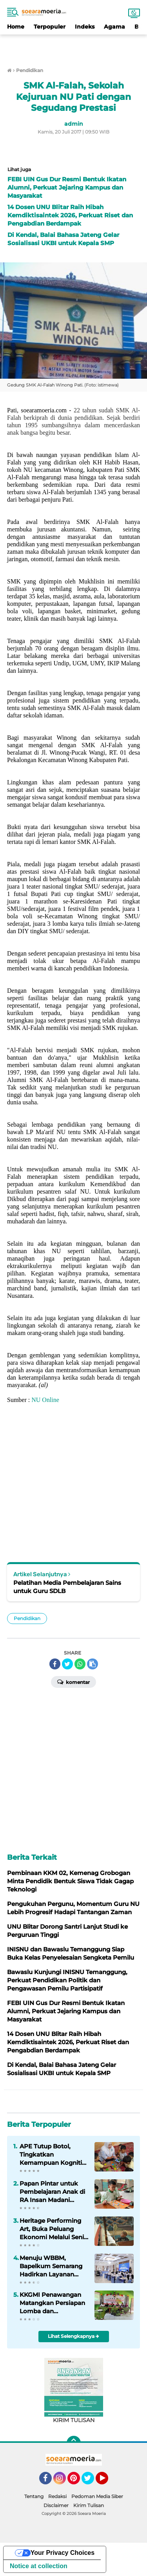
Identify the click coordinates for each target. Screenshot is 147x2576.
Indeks (84, 26)
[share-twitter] (67, 1663)
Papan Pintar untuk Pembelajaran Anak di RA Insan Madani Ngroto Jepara (52, 2192)
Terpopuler (49, 26)
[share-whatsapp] (79, 1663)
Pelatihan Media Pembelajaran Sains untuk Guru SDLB (67, 1587)
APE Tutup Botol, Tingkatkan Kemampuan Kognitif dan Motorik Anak (52, 2154)
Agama (114, 26)
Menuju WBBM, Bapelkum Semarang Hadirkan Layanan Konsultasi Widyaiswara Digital (51, 2266)
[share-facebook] (54, 1663)
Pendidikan (27, 1618)
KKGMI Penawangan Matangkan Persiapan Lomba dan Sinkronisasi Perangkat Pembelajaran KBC (54, 2303)
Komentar (73, 1681)
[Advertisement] (74, 46)
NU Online (45, 1399)
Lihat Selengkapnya (73, 2336)
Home (15, 26)
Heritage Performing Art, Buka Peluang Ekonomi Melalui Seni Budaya (52, 2229)
